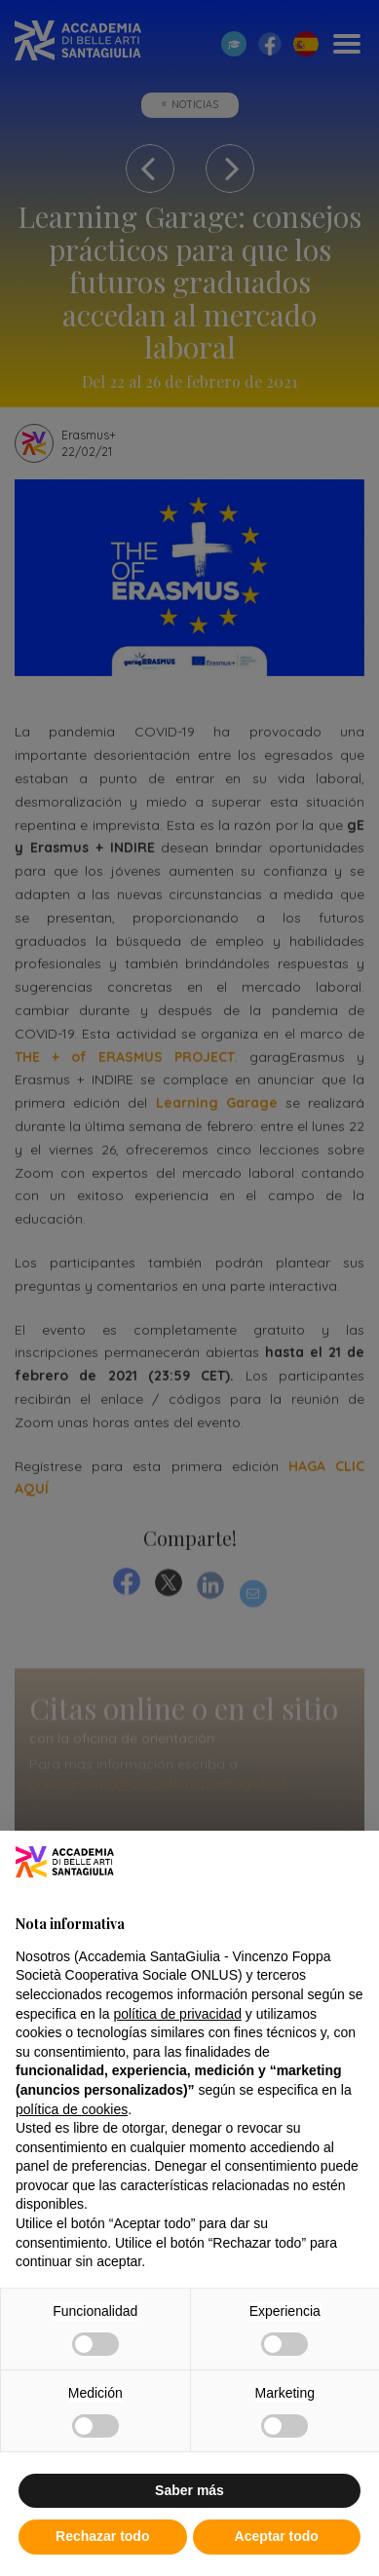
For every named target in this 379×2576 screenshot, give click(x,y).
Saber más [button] (189, 2490)
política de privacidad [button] (177, 2014)
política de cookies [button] (72, 2109)
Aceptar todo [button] (277, 2536)
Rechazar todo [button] (102, 2536)
